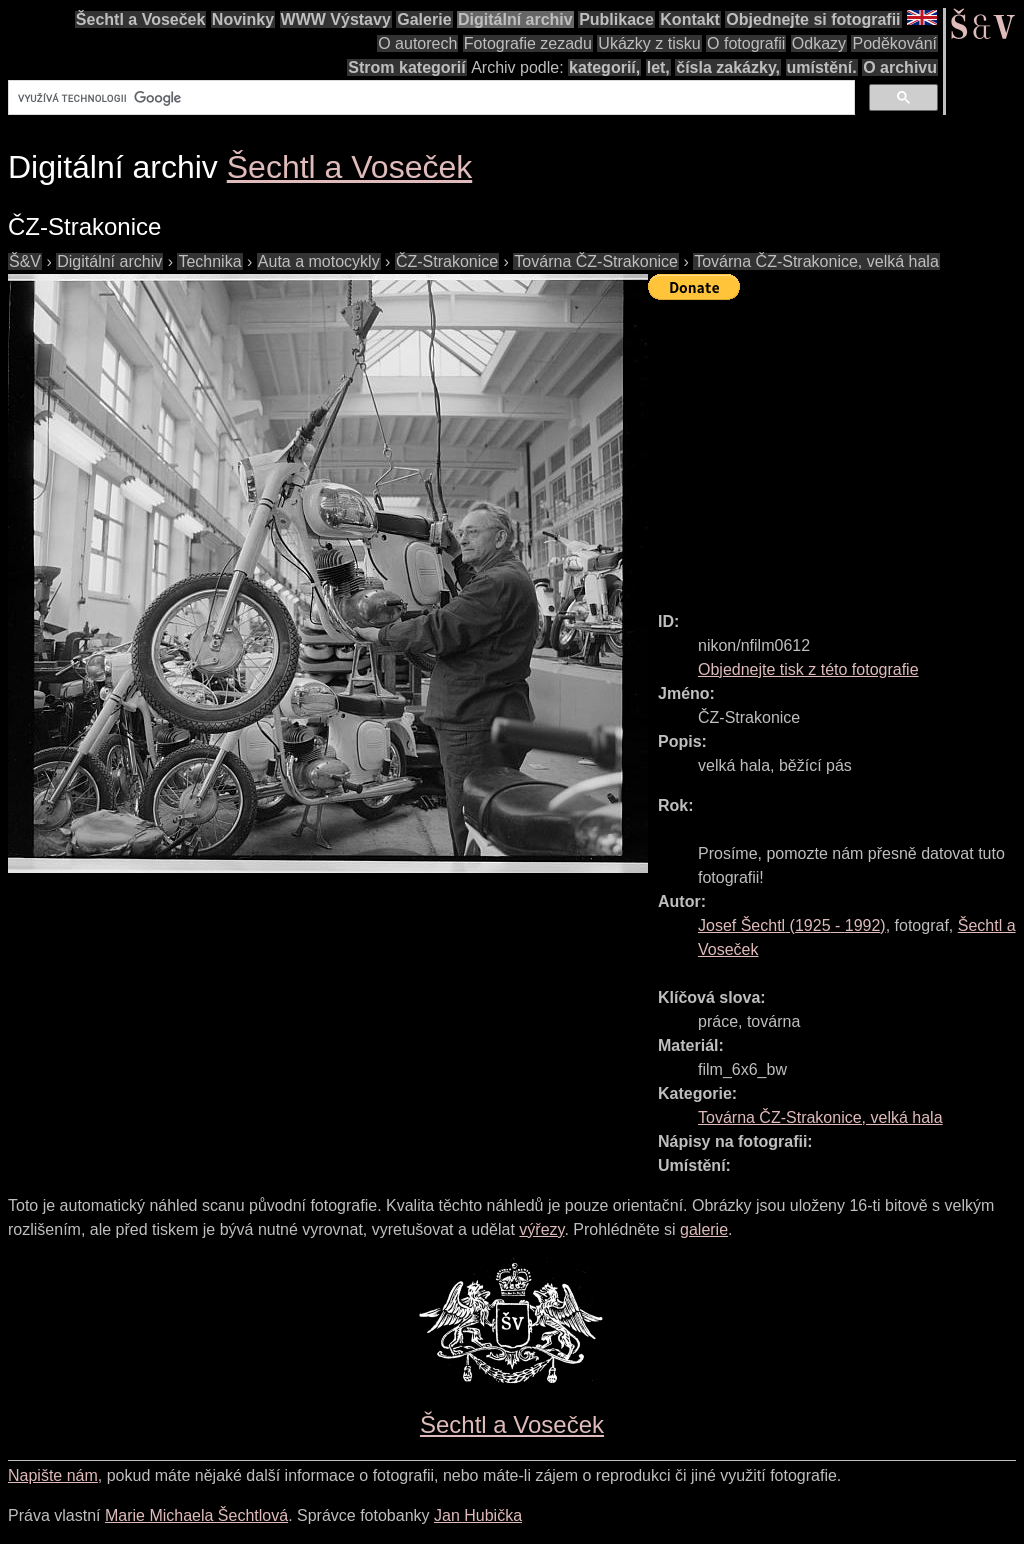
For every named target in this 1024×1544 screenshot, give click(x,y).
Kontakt (690, 19)
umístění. (822, 67)
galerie (704, 1229)
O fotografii (746, 43)
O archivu (900, 67)
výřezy (541, 1229)
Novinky (243, 19)
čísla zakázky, (728, 67)
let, (658, 67)
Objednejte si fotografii (813, 19)
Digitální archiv (515, 19)
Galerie (424, 19)
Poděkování (894, 43)
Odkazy (819, 43)
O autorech (417, 43)
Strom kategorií (406, 67)
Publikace (616, 19)
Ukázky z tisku (649, 43)
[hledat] (429, 98)
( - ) (792, 925)
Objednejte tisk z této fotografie (808, 669)
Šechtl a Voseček (141, 19)
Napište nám (53, 1475)
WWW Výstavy (336, 19)
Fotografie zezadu (528, 43)
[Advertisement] (836, 447)
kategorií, (604, 67)
